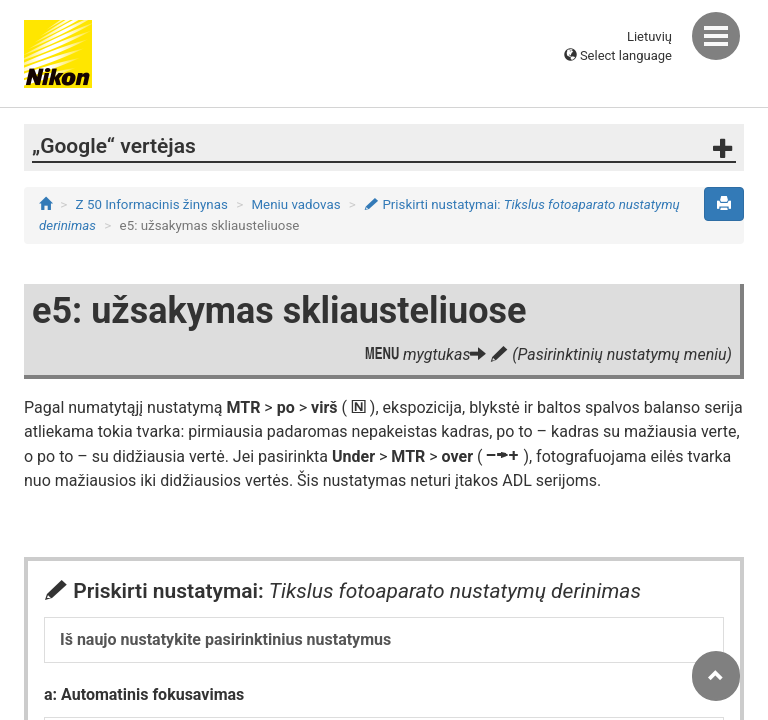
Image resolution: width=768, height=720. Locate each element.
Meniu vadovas (295, 204)
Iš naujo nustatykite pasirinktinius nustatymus (225, 639)
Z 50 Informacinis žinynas (152, 204)
